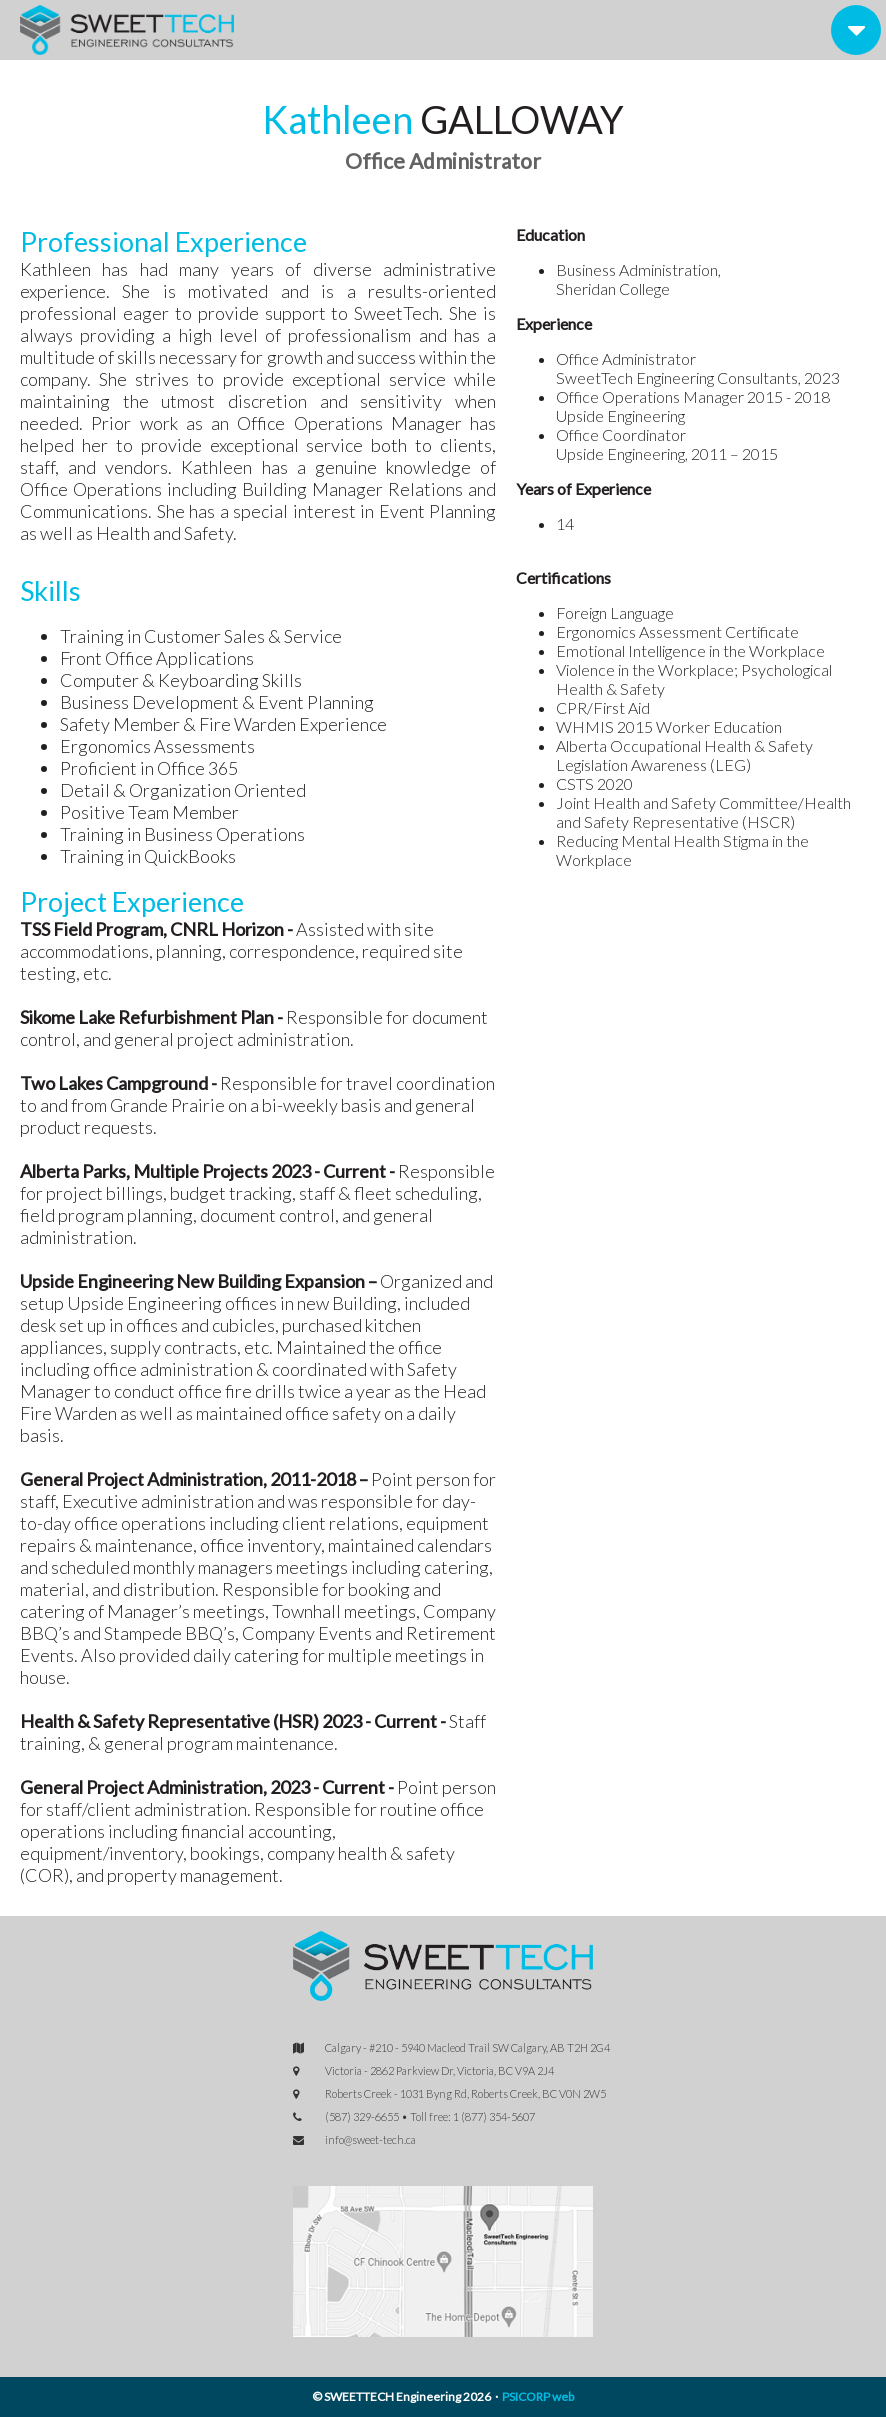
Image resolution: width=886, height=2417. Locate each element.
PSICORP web (538, 2396)
